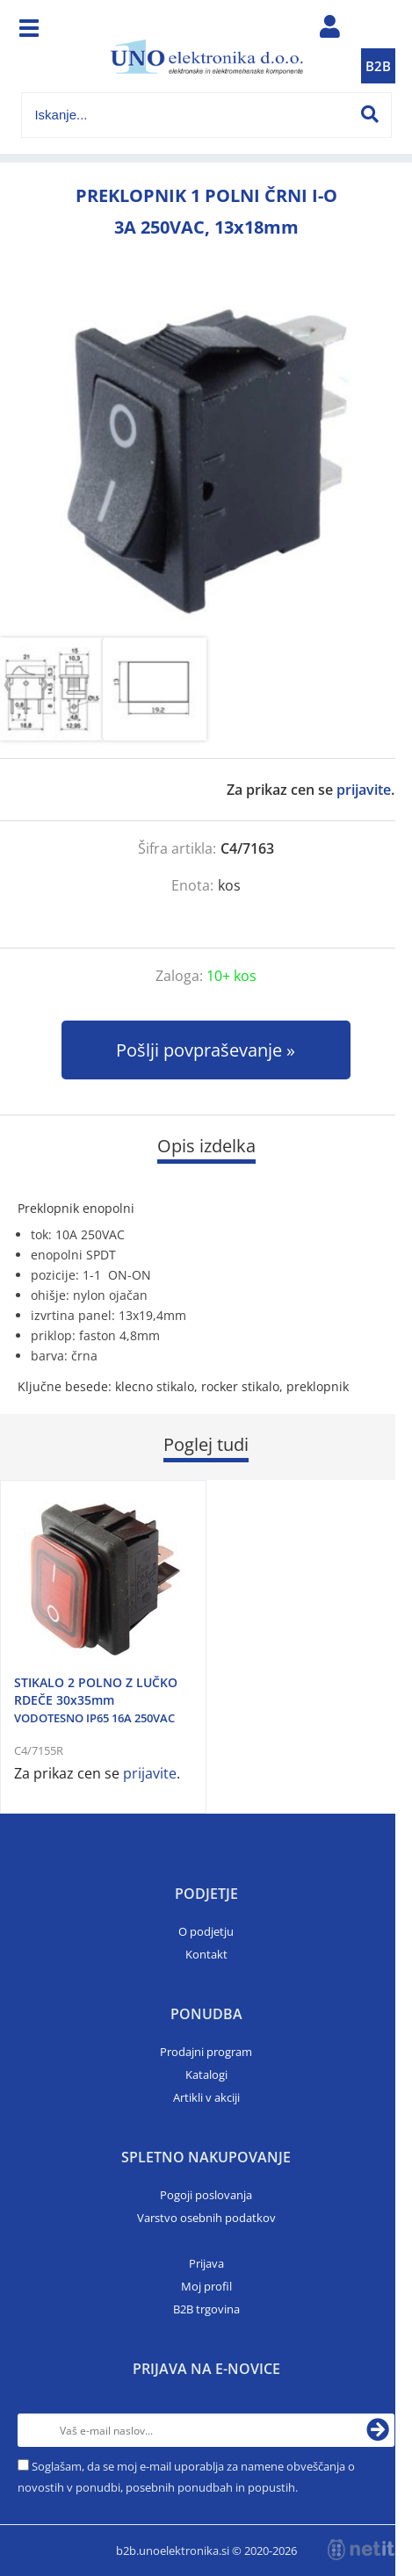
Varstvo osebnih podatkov (206, 2218)
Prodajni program (206, 2052)
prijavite (363, 789)
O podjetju (206, 1931)
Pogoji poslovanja (206, 2195)
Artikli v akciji (206, 2097)
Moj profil (206, 2286)
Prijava (206, 2263)
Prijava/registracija (330, 30)
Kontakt (206, 1954)
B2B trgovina (206, 2309)
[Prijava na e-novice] (377, 2430)
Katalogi (206, 2074)
